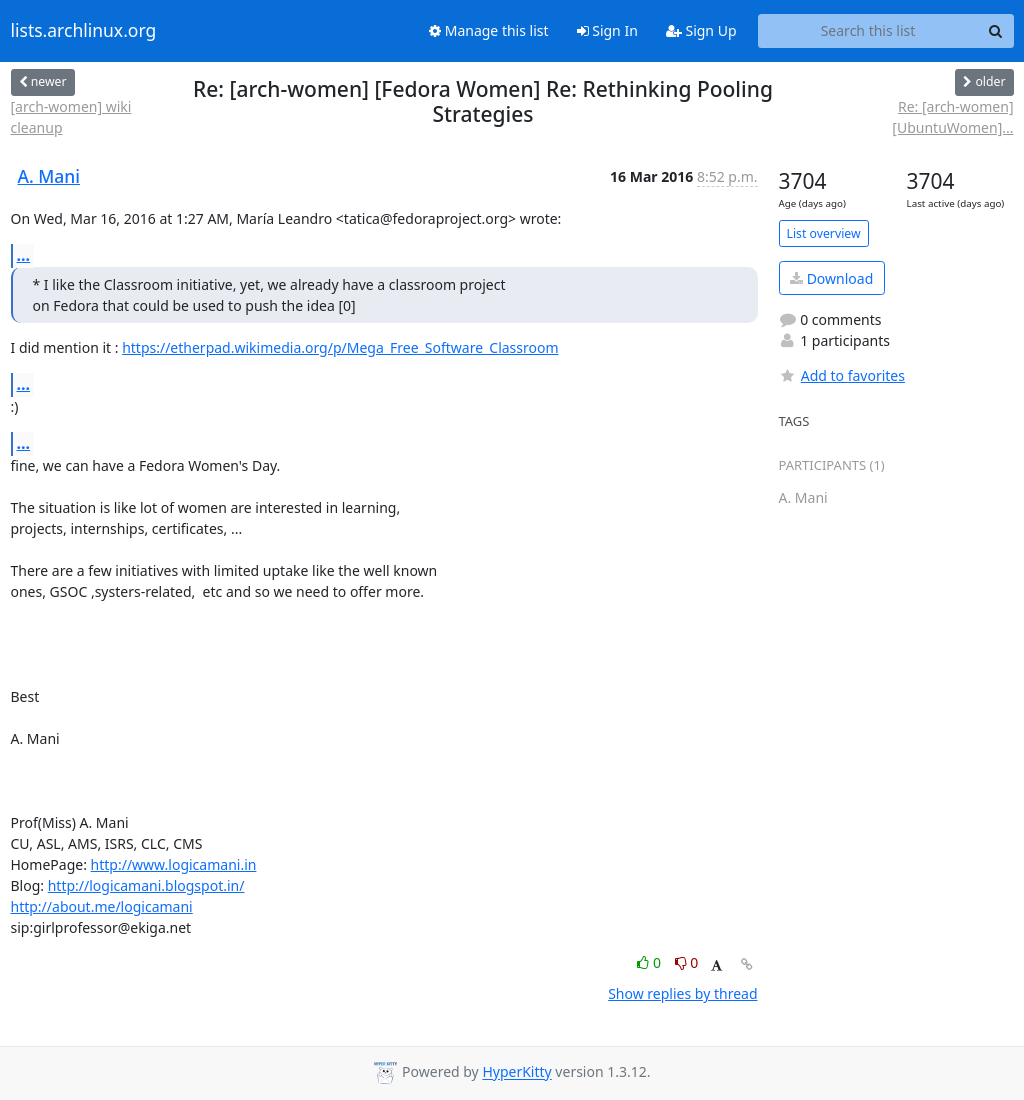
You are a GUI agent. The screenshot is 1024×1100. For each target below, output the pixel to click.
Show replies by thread (682, 993)
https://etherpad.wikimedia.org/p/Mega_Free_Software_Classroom (340, 347)
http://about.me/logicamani (102, 906)
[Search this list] (868, 31)
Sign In (607, 30)
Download (831, 278)
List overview (824, 233)
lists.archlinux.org (84, 31)
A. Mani (49, 176)
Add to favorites (842, 375)
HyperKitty (516, 1072)
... (24, 255)
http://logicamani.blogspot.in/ (146, 885)
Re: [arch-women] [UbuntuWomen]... (952, 117)
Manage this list (489, 30)
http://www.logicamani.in (174, 864)
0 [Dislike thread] (687, 962)
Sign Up (701, 30)
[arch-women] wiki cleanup (71, 117)
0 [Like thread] (650, 962)
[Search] (996, 31)
